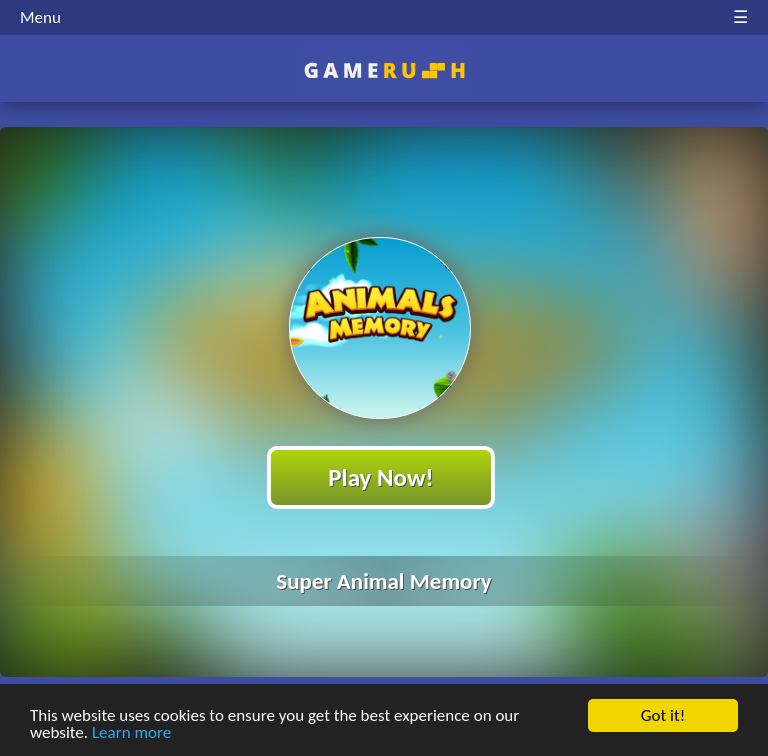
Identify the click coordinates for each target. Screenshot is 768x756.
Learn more (131, 733)
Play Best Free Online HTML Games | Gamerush (384, 70)
